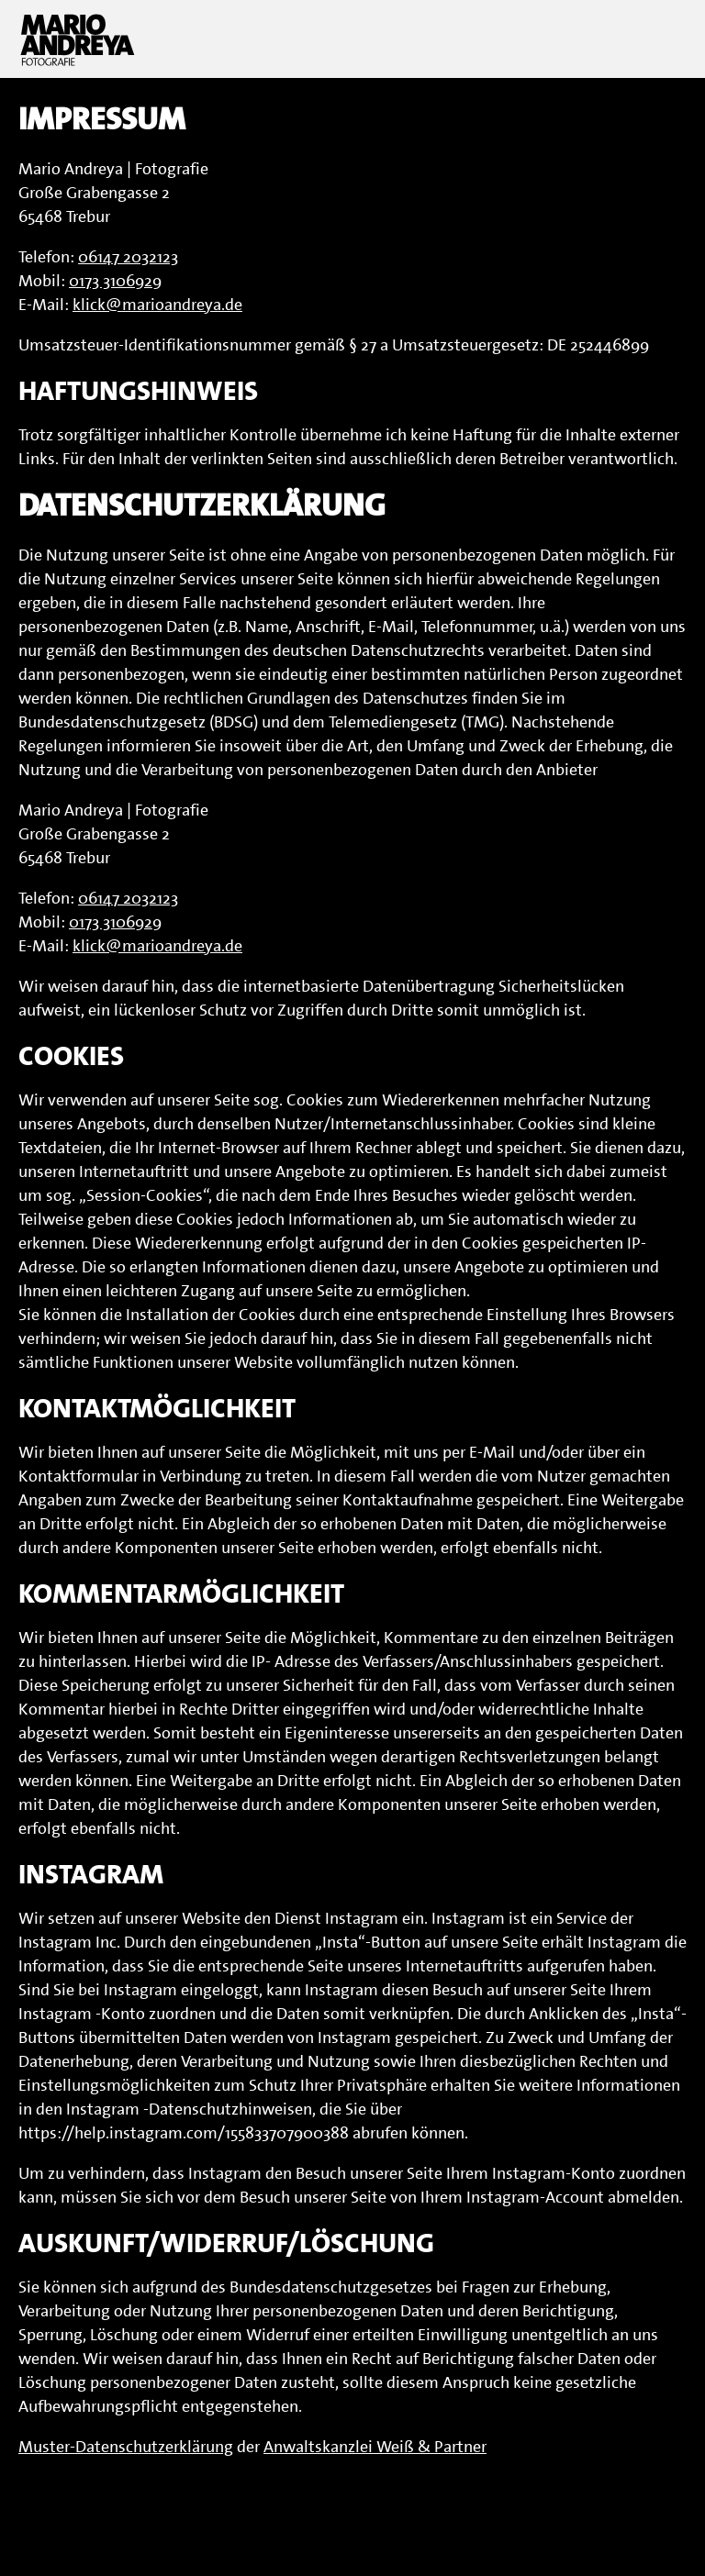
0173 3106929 (115, 281)
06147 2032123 (128, 257)
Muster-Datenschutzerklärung (125, 2447)
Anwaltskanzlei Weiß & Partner (375, 2447)
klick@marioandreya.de (157, 305)
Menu (663, 39)
